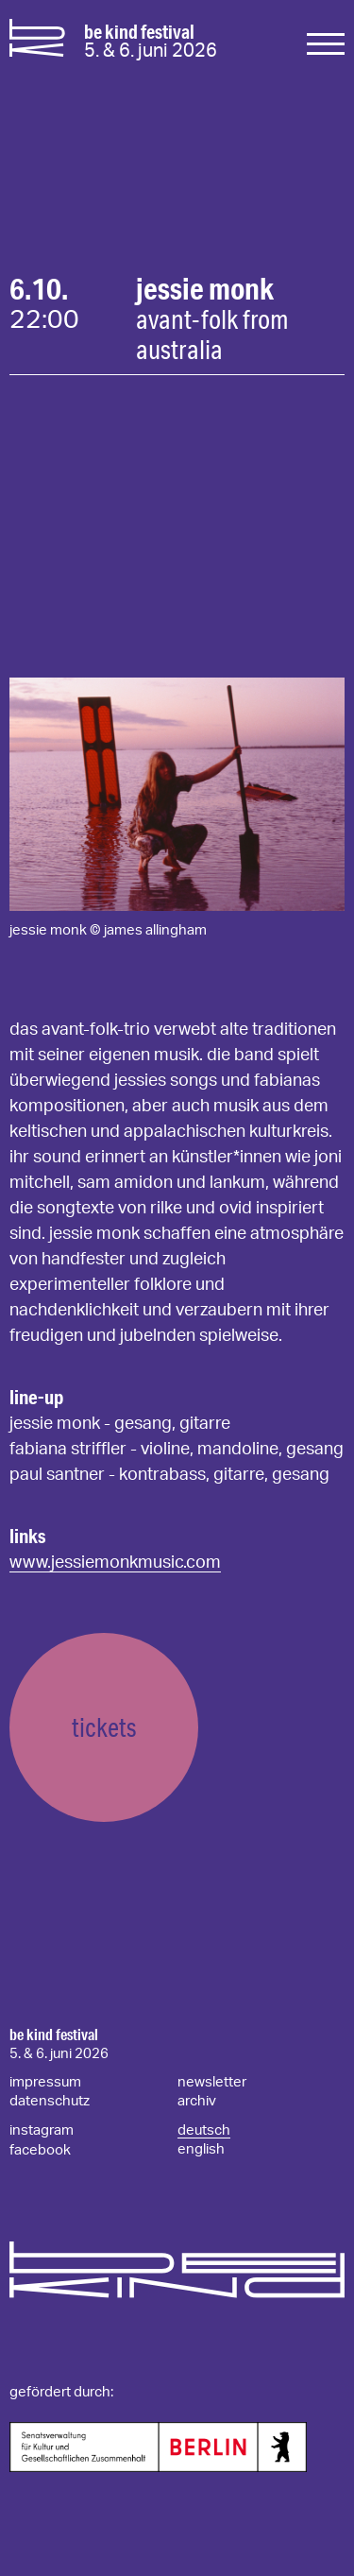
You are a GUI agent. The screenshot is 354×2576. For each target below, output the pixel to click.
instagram (41, 2130)
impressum (45, 2082)
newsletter (211, 2082)
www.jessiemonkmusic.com (115, 1562)
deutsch (203, 2130)
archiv (196, 2101)
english (201, 2149)
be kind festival (53, 2034)
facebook (40, 2150)
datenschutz (49, 2101)
